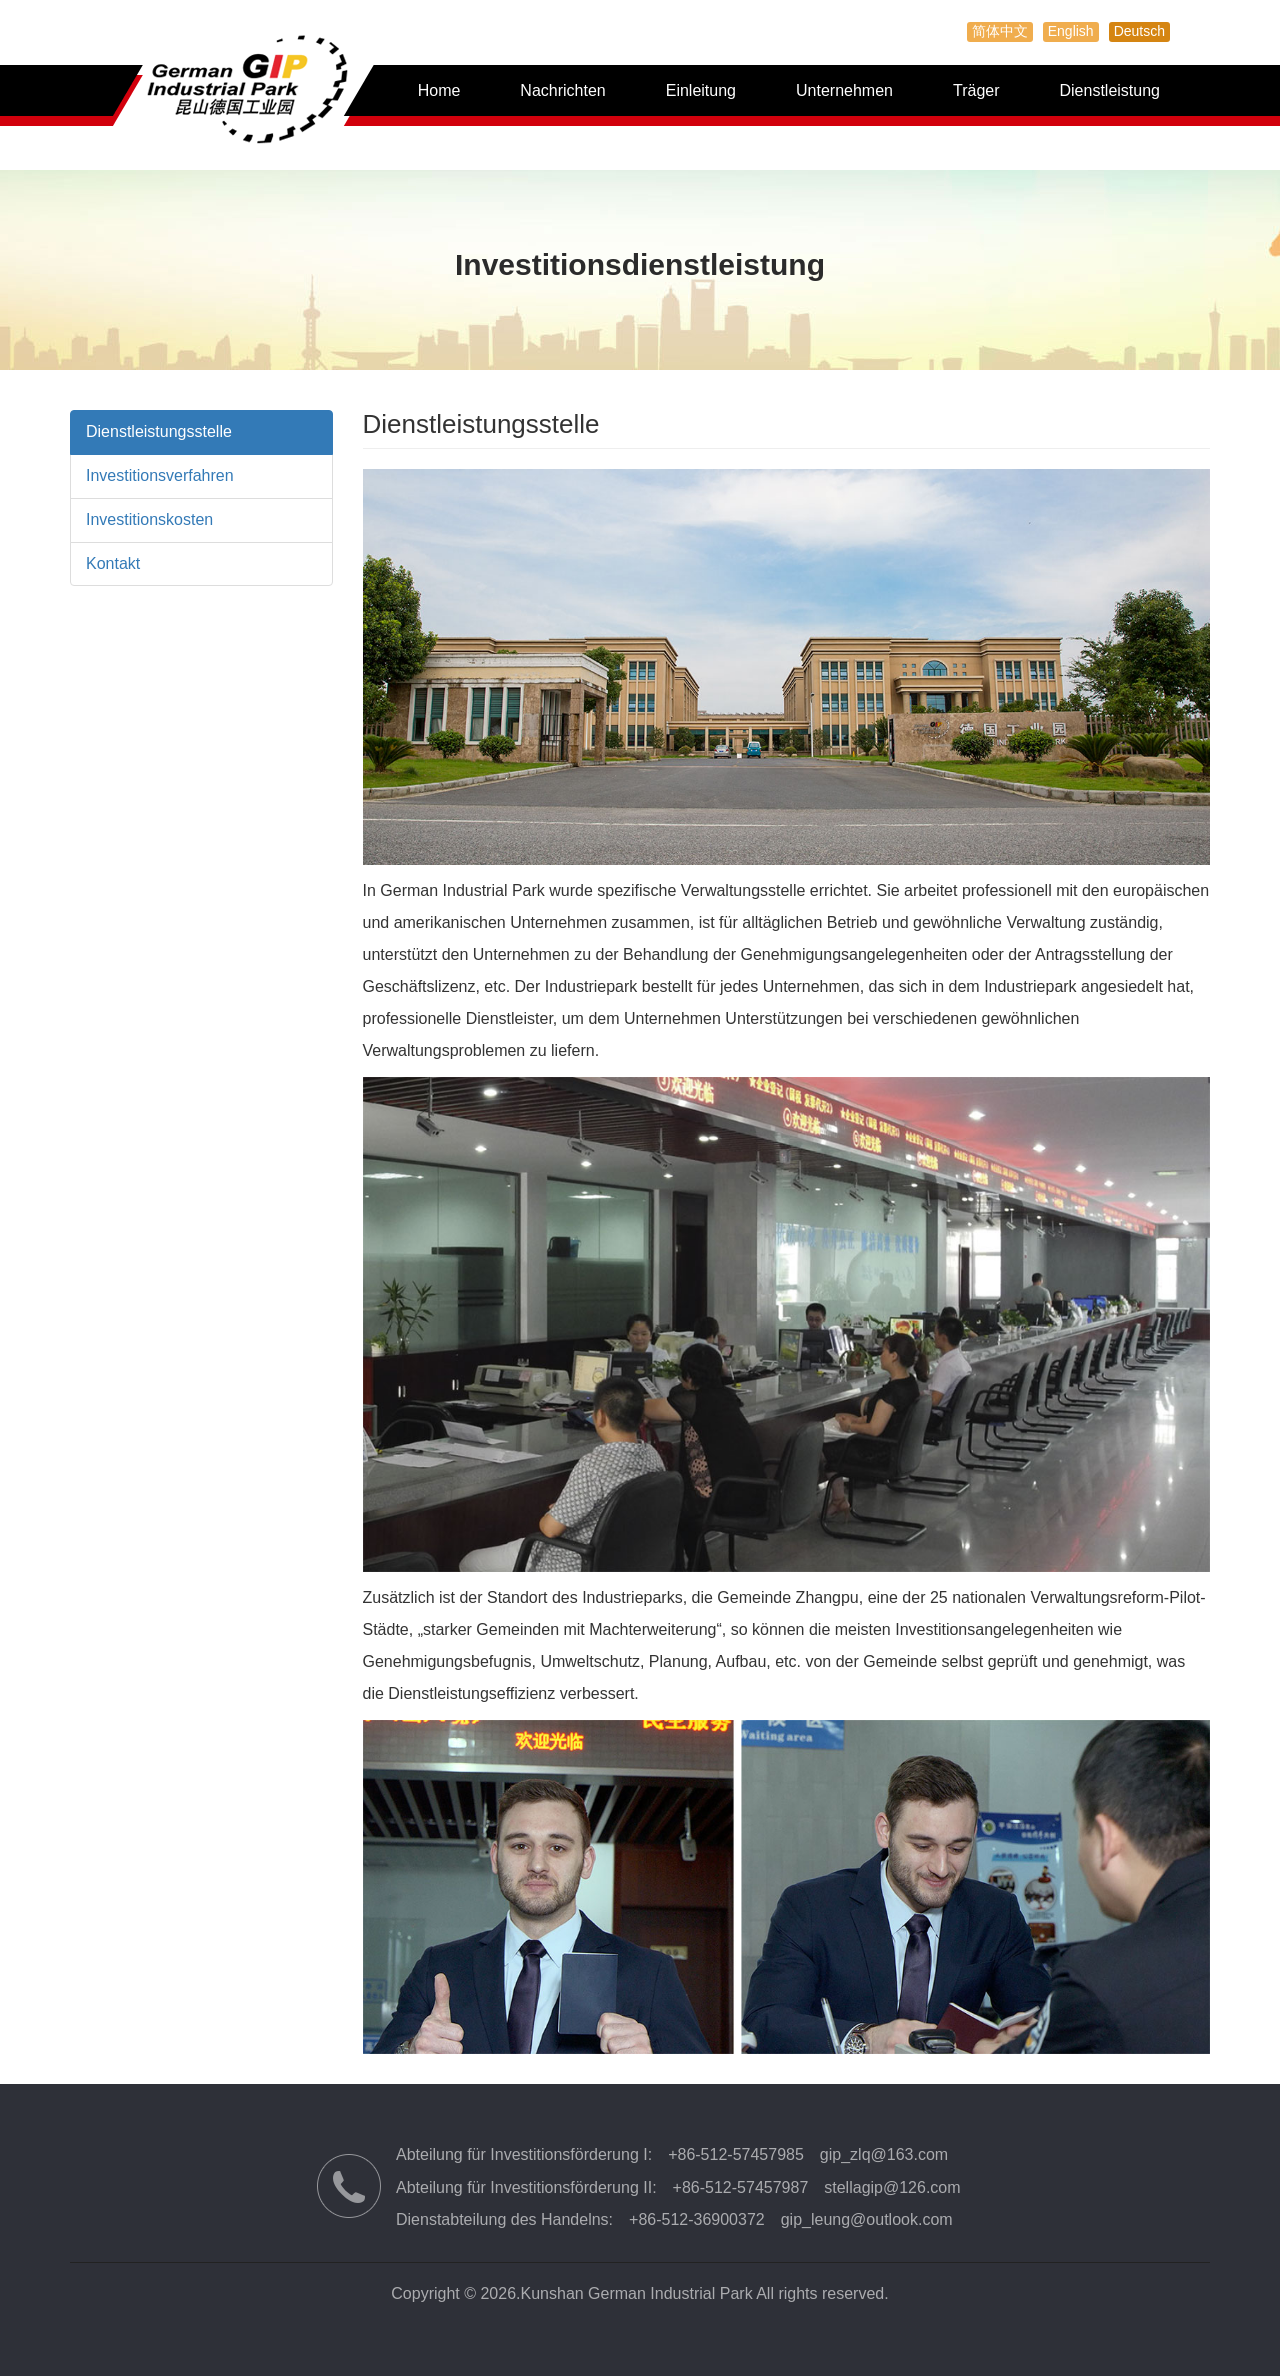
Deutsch (1139, 31)
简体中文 (1000, 31)
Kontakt (113, 563)
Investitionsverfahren (160, 475)
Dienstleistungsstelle (159, 431)
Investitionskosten (149, 519)
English (1071, 31)
